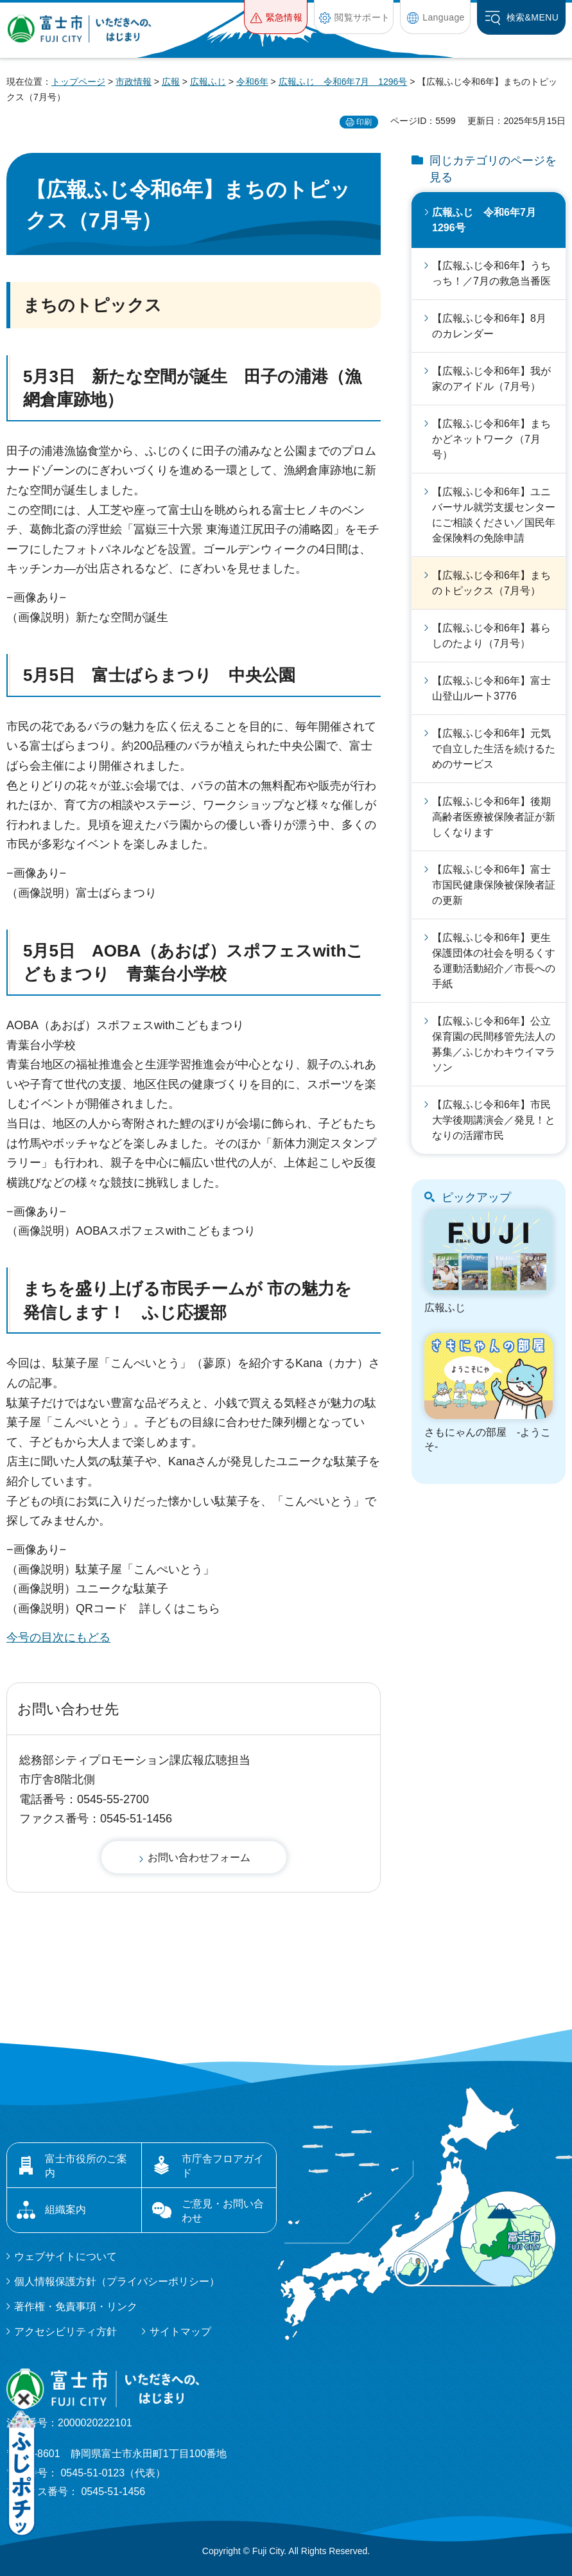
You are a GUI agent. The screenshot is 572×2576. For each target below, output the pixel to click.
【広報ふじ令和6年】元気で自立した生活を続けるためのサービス (493, 749)
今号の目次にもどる (58, 1637)
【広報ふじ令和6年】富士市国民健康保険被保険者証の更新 (493, 885)
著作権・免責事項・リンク (75, 2306)
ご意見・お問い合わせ (223, 2210)
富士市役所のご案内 (86, 2165)
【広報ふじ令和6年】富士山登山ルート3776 (491, 688)
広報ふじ (208, 81)
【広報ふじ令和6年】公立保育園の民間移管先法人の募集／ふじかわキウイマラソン (493, 1044)
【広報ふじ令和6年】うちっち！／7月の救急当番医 (491, 273)
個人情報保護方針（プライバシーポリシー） (117, 2281)
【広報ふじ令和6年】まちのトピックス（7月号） (491, 583)
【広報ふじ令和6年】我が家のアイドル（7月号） (491, 379)
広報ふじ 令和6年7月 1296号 (343, 81)
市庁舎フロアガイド (223, 2165)
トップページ (78, 81)
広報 (171, 81)
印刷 (364, 122)
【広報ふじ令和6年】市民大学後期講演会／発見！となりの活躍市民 (493, 1120)
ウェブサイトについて (65, 2256)
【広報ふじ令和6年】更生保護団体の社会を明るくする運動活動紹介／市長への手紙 (493, 960)
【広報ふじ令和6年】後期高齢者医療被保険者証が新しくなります (493, 817)
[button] (276, 17)
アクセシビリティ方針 (65, 2331)
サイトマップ (180, 2331)
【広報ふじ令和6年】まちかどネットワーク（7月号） (491, 439)
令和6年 (252, 81)
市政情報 (134, 81)
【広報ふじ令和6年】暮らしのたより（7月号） (491, 635)
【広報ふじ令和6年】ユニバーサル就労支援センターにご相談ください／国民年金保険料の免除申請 (493, 514)
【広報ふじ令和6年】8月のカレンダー (489, 326)
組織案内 (65, 2209)
